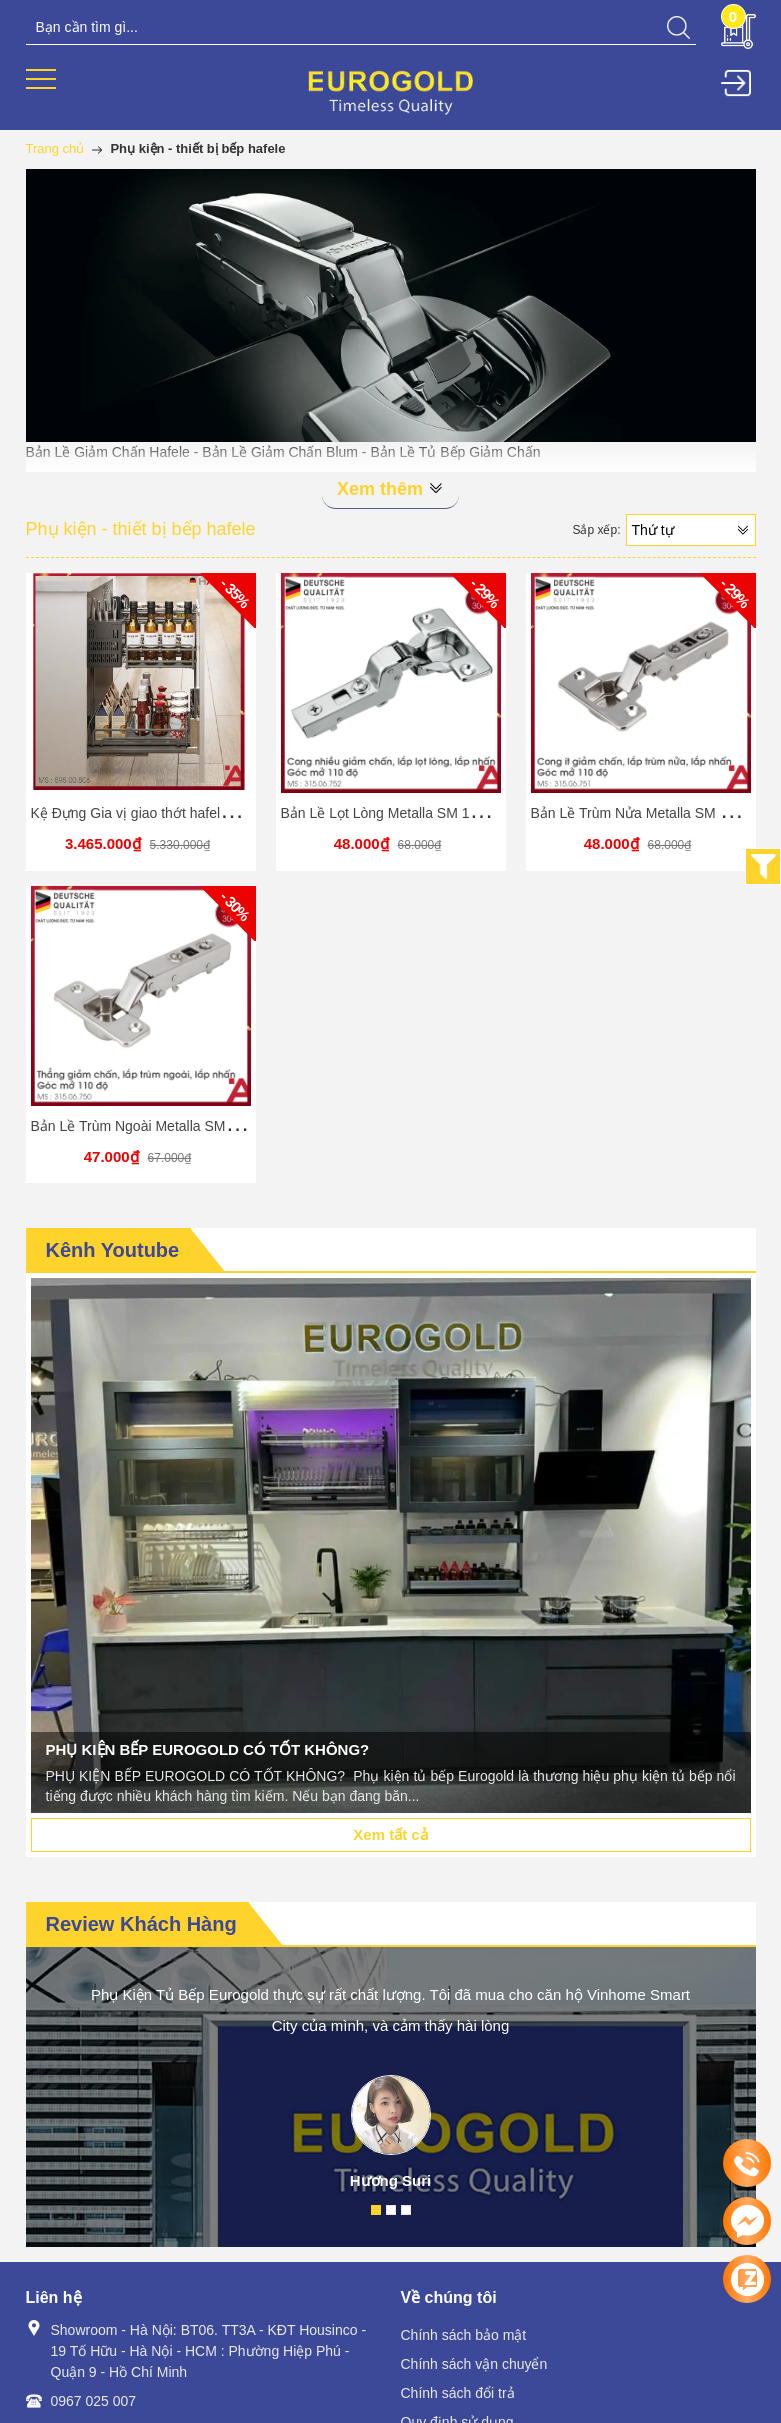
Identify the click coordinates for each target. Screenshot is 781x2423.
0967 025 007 (94, 2401)
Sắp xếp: (596, 530)
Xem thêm (390, 489)
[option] (391, 1545)
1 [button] (376, 2210)
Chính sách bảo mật (464, 2335)
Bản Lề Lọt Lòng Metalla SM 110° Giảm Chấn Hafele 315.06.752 (483, 813)
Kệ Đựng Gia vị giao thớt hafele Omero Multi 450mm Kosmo (218, 813)
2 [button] (391, 2210)
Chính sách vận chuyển (474, 2364)
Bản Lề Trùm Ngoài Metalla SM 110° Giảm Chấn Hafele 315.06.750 (241, 1126)
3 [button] (406, 2210)
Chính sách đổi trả (458, 2393)
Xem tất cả (390, 1834)
